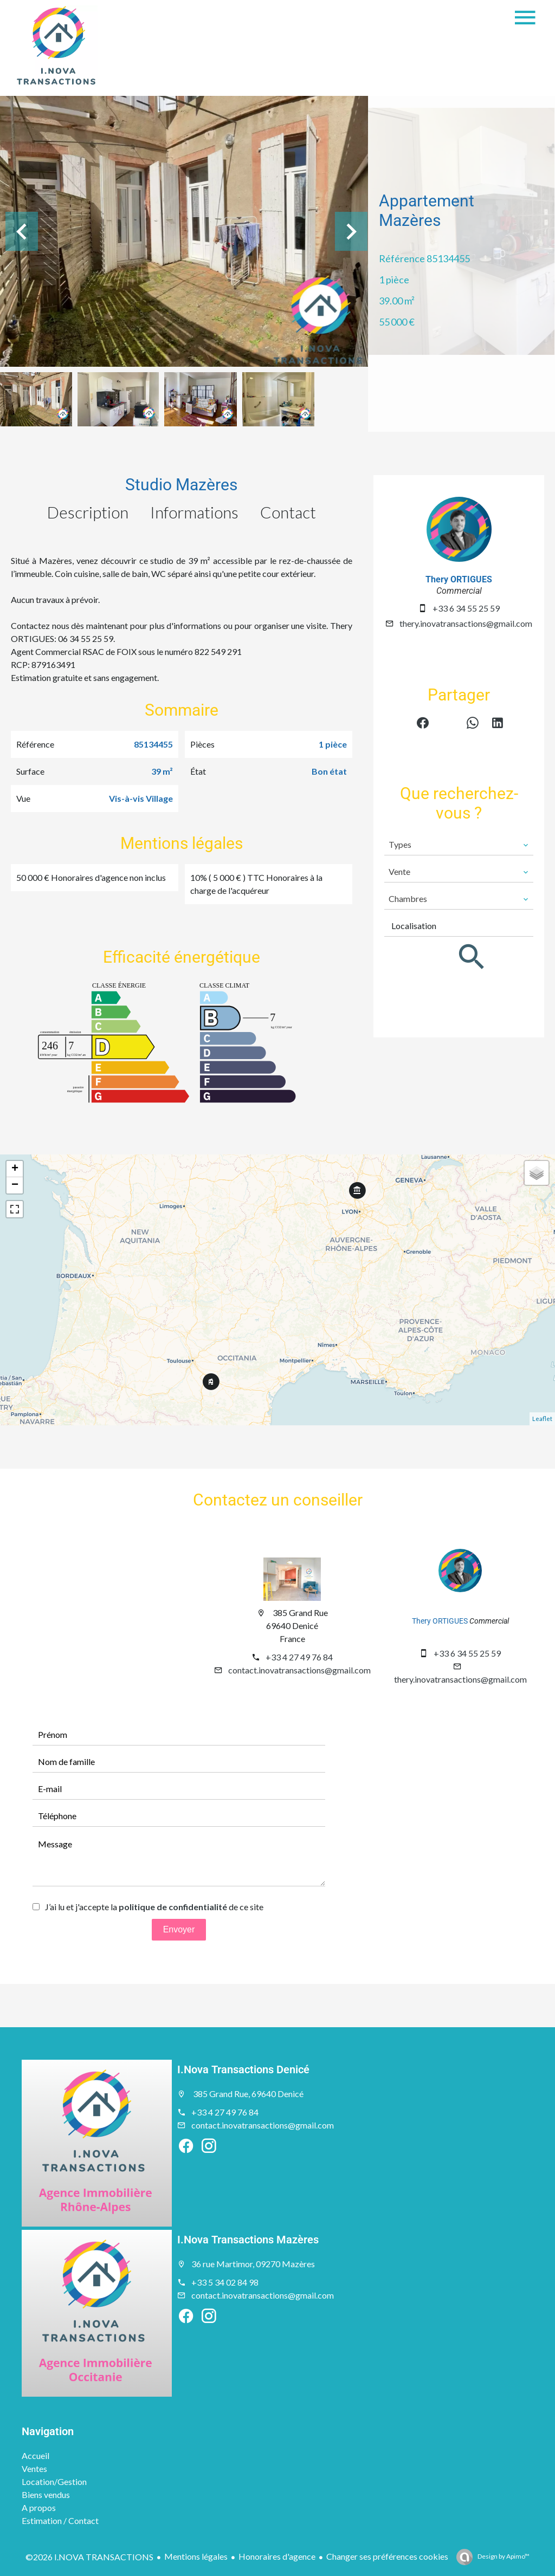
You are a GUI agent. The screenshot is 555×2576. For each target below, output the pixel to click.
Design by (503, 2556)
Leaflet (542, 1418)
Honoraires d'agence (276, 2556)
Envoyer (179, 1929)
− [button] (14, 1185)
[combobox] (458, 844)
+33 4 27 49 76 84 (299, 1657)
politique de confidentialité (173, 1907)
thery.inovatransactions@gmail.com (465, 623)
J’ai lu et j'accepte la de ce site (154, 1907)
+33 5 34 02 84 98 (225, 2282)
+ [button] (14, 1169)
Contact (288, 512)
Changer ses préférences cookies (387, 2556)
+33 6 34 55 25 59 (466, 608)
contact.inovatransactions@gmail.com (299, 1670)
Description (87, 512)
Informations (194, 512)
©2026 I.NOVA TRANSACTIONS (89, 2557)
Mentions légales (196, 2556)
